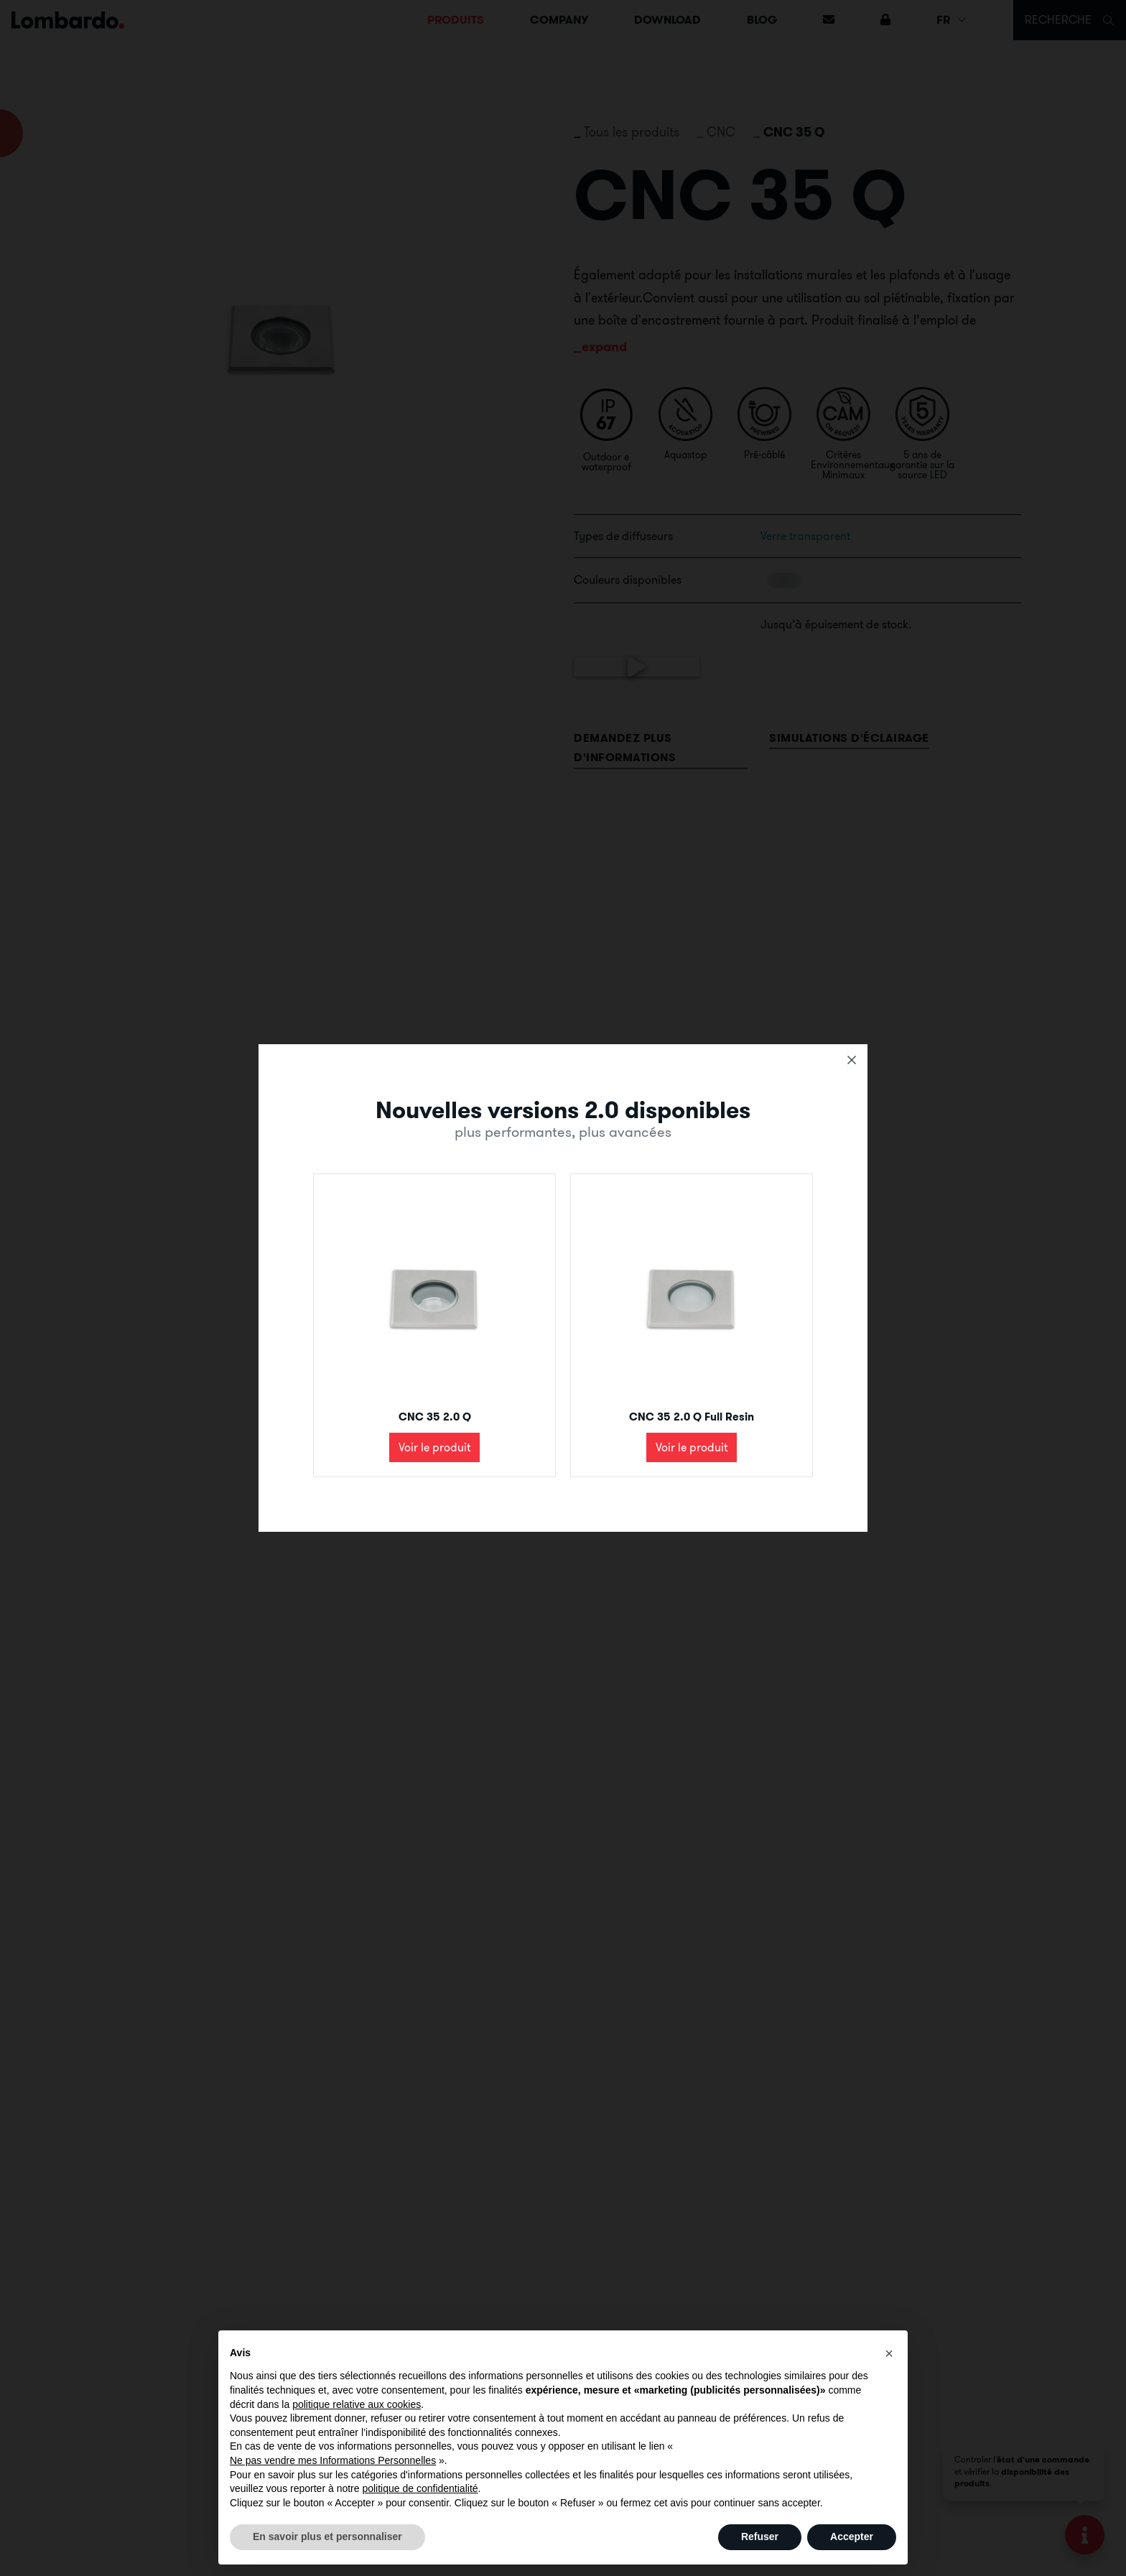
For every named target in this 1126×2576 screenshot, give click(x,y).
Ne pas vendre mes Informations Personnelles (333, 2460)
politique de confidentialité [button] (420, 2488)
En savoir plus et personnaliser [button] (327, 2536)
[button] (889, 2353)
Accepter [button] (851, 2536)
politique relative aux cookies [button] (356, 2404)
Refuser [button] (759, 2536)
